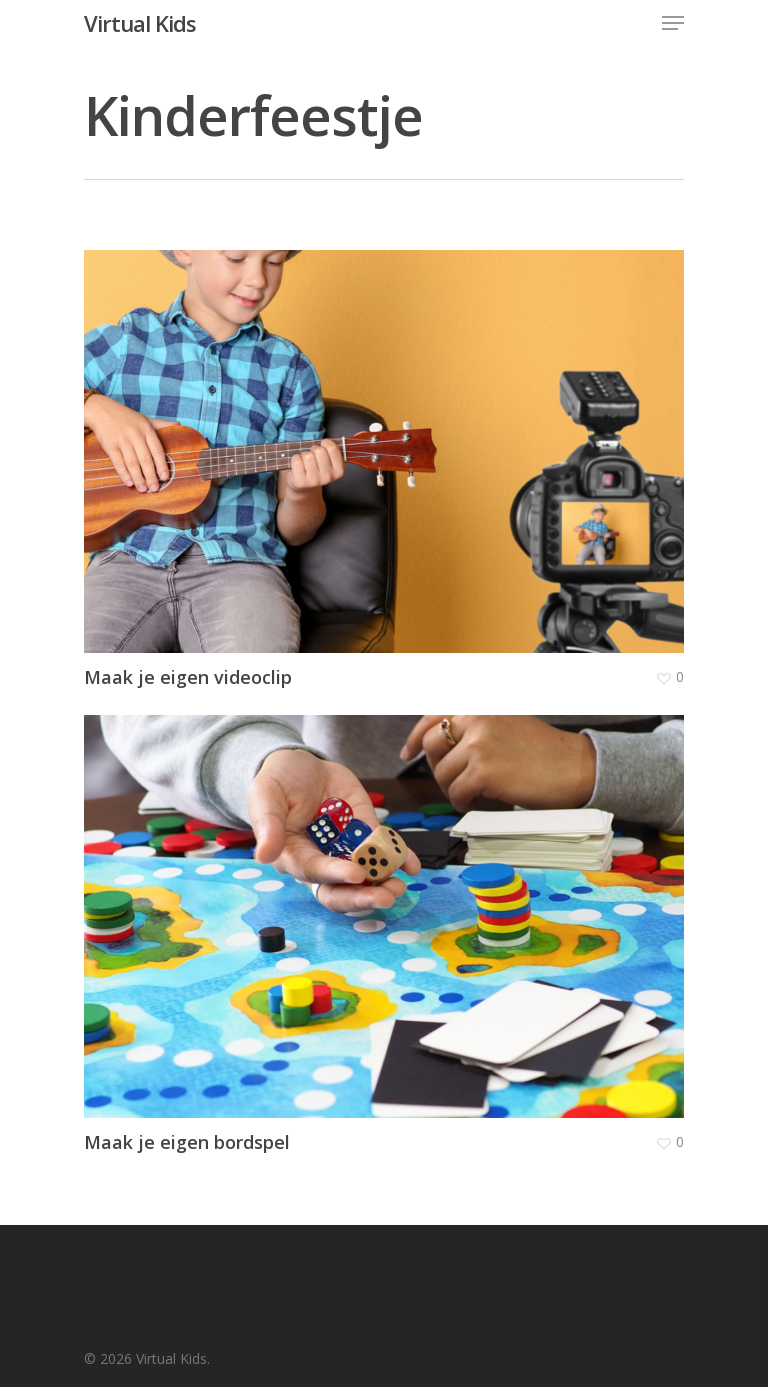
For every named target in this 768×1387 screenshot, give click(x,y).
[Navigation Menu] (673, 23)
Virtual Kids (140, 23)
